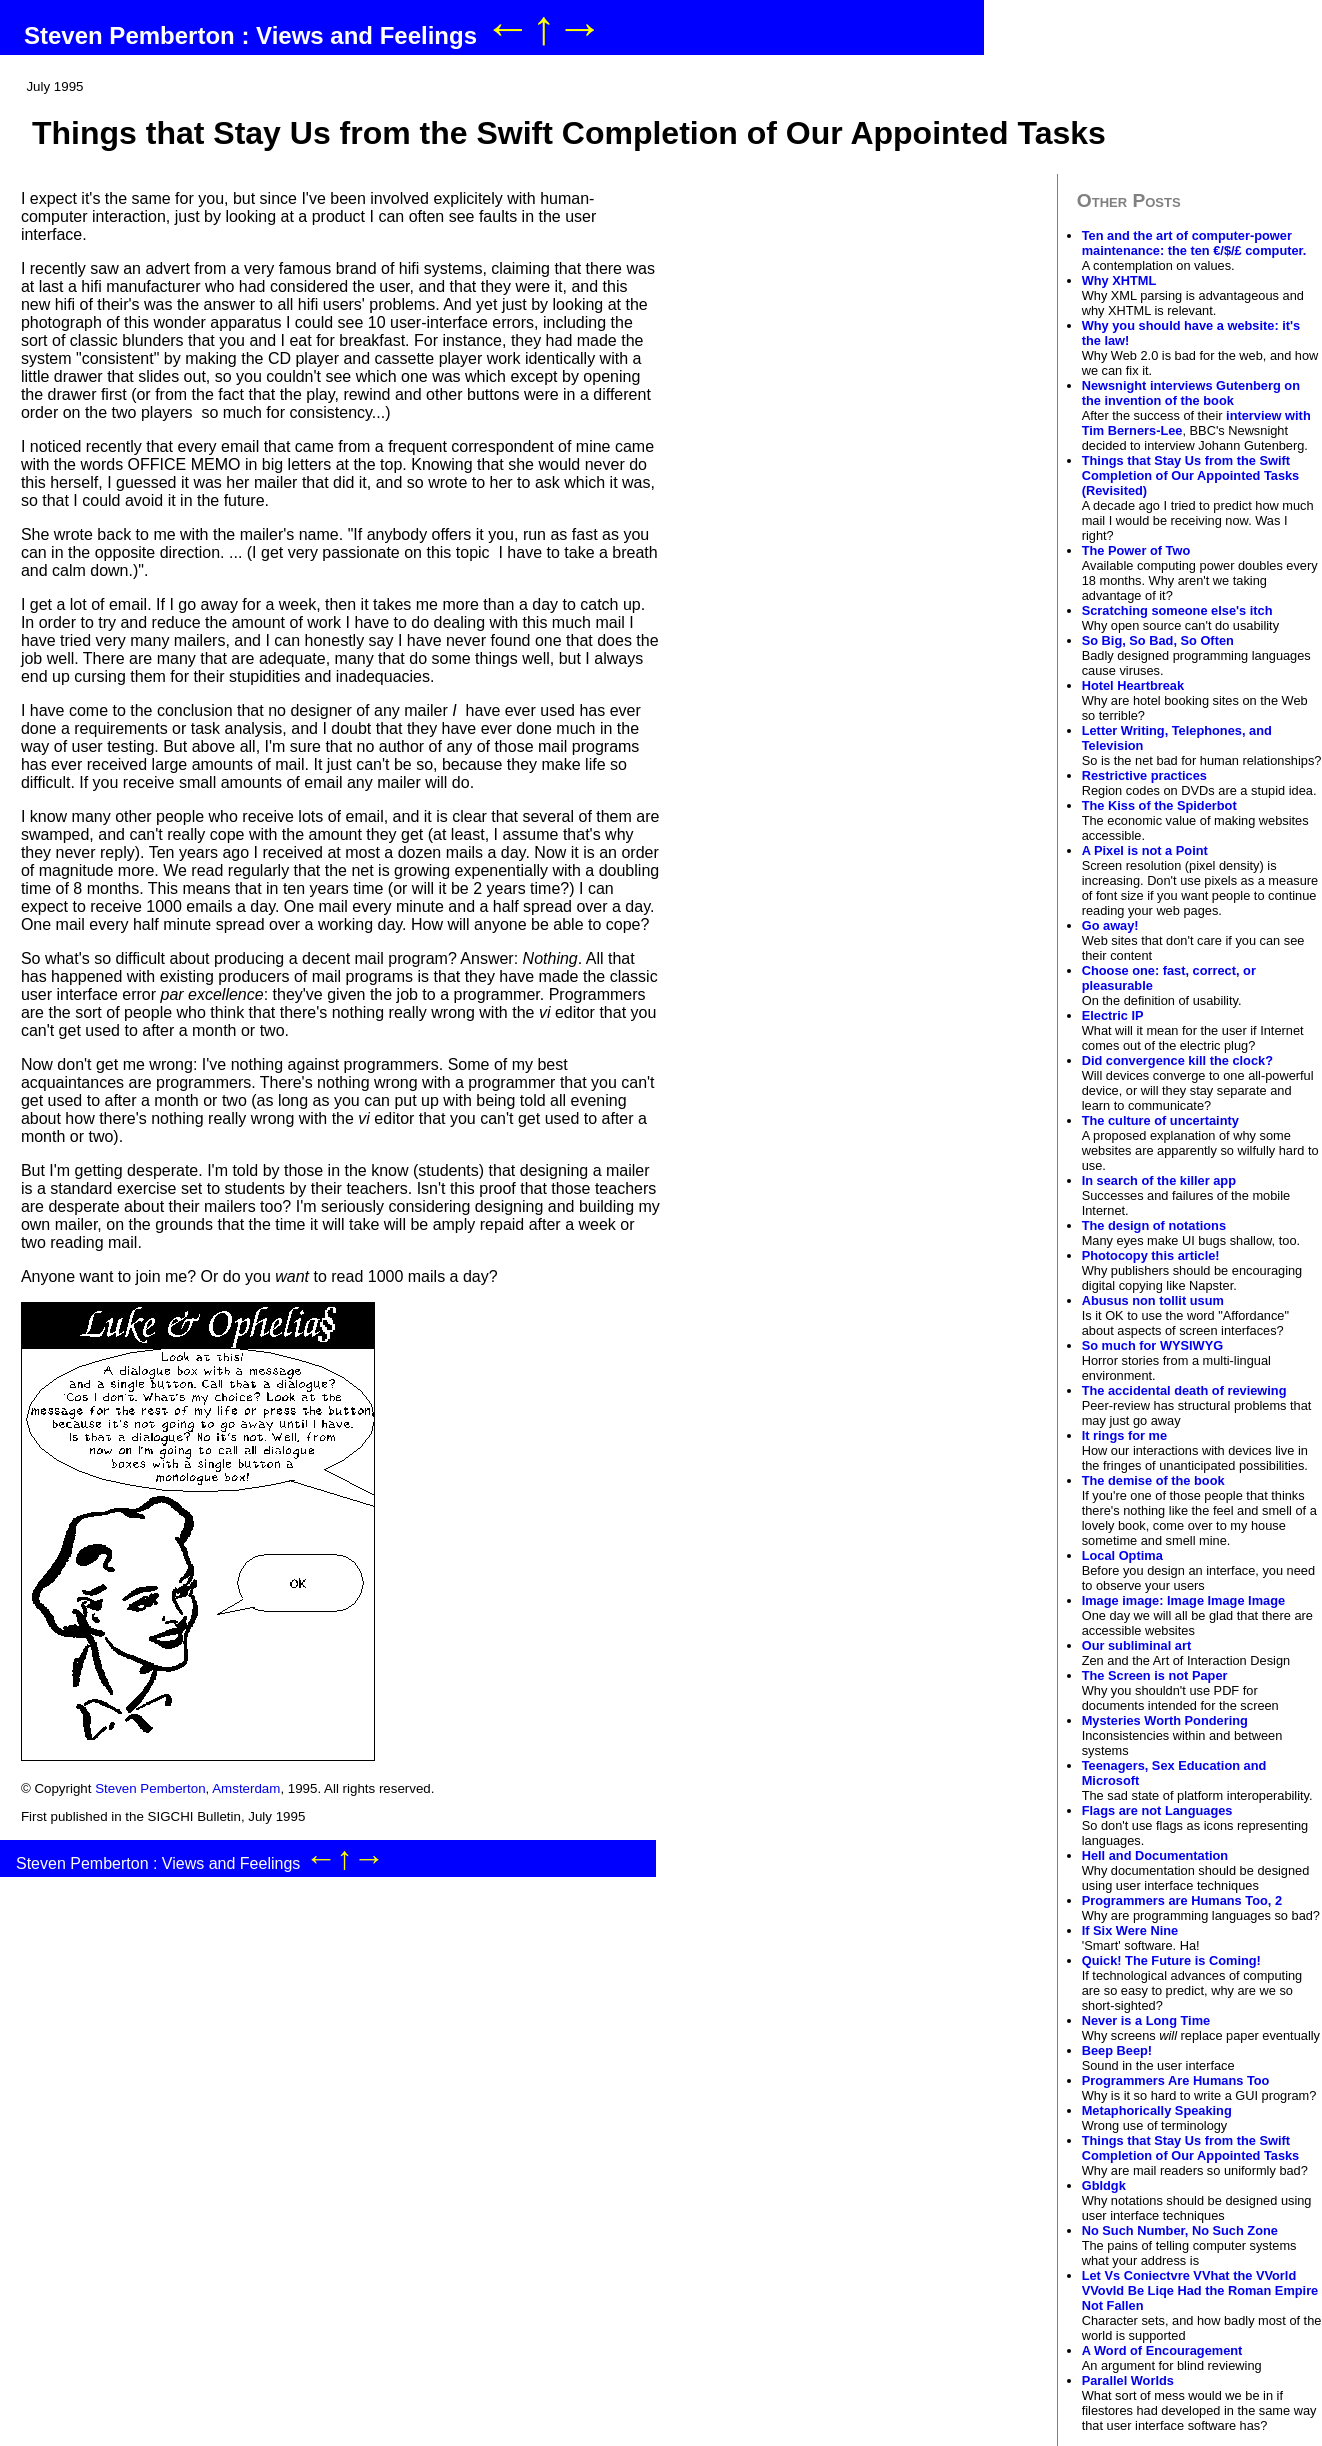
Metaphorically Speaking (1157, 2110)
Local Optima (1122, 1555)
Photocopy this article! (1151, 1255)
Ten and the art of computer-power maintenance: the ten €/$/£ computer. (1194, 243)
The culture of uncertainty (1160, 1120)
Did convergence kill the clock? (1177, 1060)
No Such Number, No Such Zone (1180, 2230)
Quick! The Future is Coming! (1171, 1960)
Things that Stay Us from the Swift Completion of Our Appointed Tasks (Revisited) (1191, 475)
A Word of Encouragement (1162, 2350)
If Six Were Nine (1130, 1930)
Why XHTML (1119, 280)
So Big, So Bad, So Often (1158, 640)
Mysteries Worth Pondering (1165, 1720)
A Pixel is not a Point (1145, 850)
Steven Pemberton (150, 1788)
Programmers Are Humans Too (1176, 2080)
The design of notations (1154, 1225)
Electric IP (1113, 1015)
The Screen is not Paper (1155, 1675)
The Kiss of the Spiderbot (1159, 805)
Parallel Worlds (1128, 2380)
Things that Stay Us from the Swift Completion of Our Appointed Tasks (1191, 2148)
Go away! (1110, 925)
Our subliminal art (1137, 1645)
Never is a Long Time (1146, 2020)
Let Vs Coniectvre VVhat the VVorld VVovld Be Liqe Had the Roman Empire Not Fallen (1200, 2290)
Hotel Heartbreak (1133, 685)
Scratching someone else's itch (1177, 610)
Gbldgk (1104, 2185)
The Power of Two (1136, 550)
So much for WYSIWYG (1152, 1345)
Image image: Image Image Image (1183, 1600)
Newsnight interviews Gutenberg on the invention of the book (1191, 393)
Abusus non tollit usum (1153, 1300)
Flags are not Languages (1157, 1810)
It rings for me (1124, 1435)
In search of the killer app (1159, 1180)
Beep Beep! (1117, 2050)
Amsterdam (246, 1788)
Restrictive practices (1144, 775)
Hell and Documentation (1155, 1855)
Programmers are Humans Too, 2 (1182, 1900)
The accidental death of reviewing (1184, 1390)
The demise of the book (1153, 1480)
